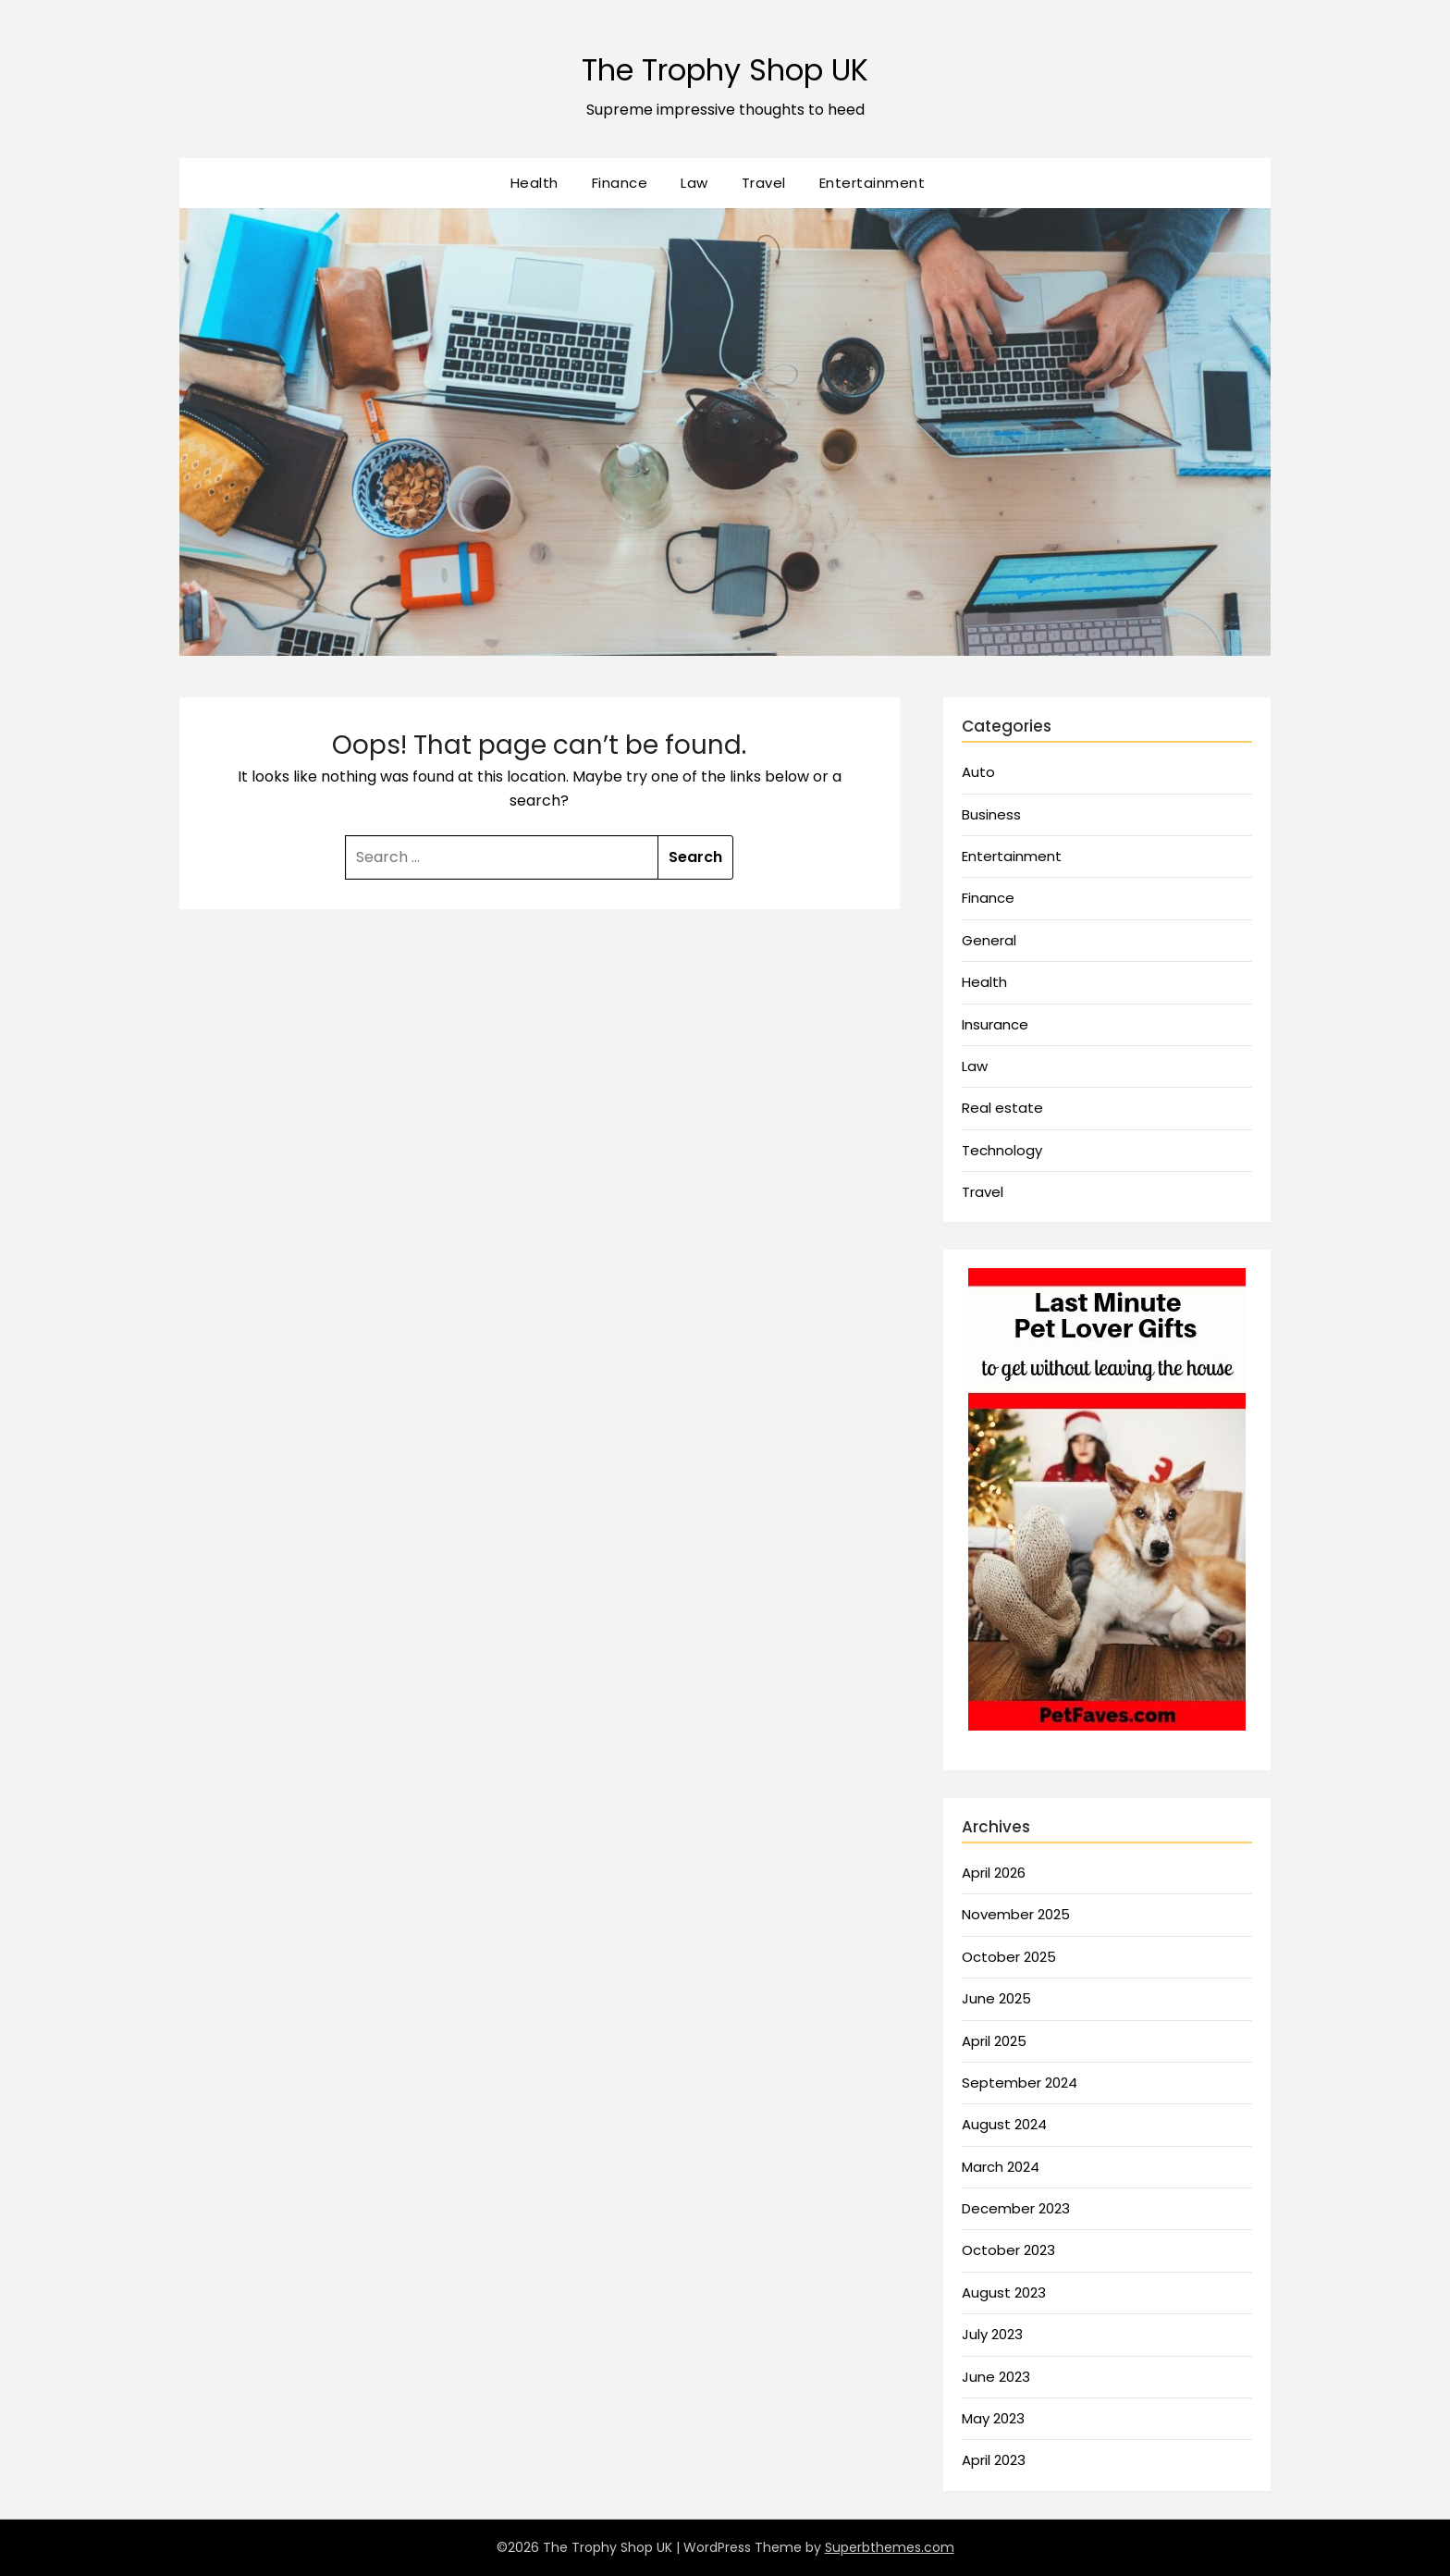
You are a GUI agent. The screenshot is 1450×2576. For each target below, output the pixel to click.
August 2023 (1004, 2292)
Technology (1002, 1150)
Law (694, 182)
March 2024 (1000, 2166)
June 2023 (996, 2376)
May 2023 (993, 2418)
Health (534, 182)
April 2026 (994, 1872)
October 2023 (1008, 2250)
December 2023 (1016, 2208)
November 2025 (1016, 1914)
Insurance (995, 1024)
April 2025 (994, 2041)
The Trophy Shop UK (725, 65)
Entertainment (872, 182)
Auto (978, 772)
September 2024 (1019, 2082)
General (989, 940)
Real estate (1002, 1107)
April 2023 (994, 2460)
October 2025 (1009, 1956)
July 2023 (992, 2334)
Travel (764, 182)
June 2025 (996, 1998)
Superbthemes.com (889, 2547)
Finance (620, 182)
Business (991, 814)
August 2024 (1004, 2124)
